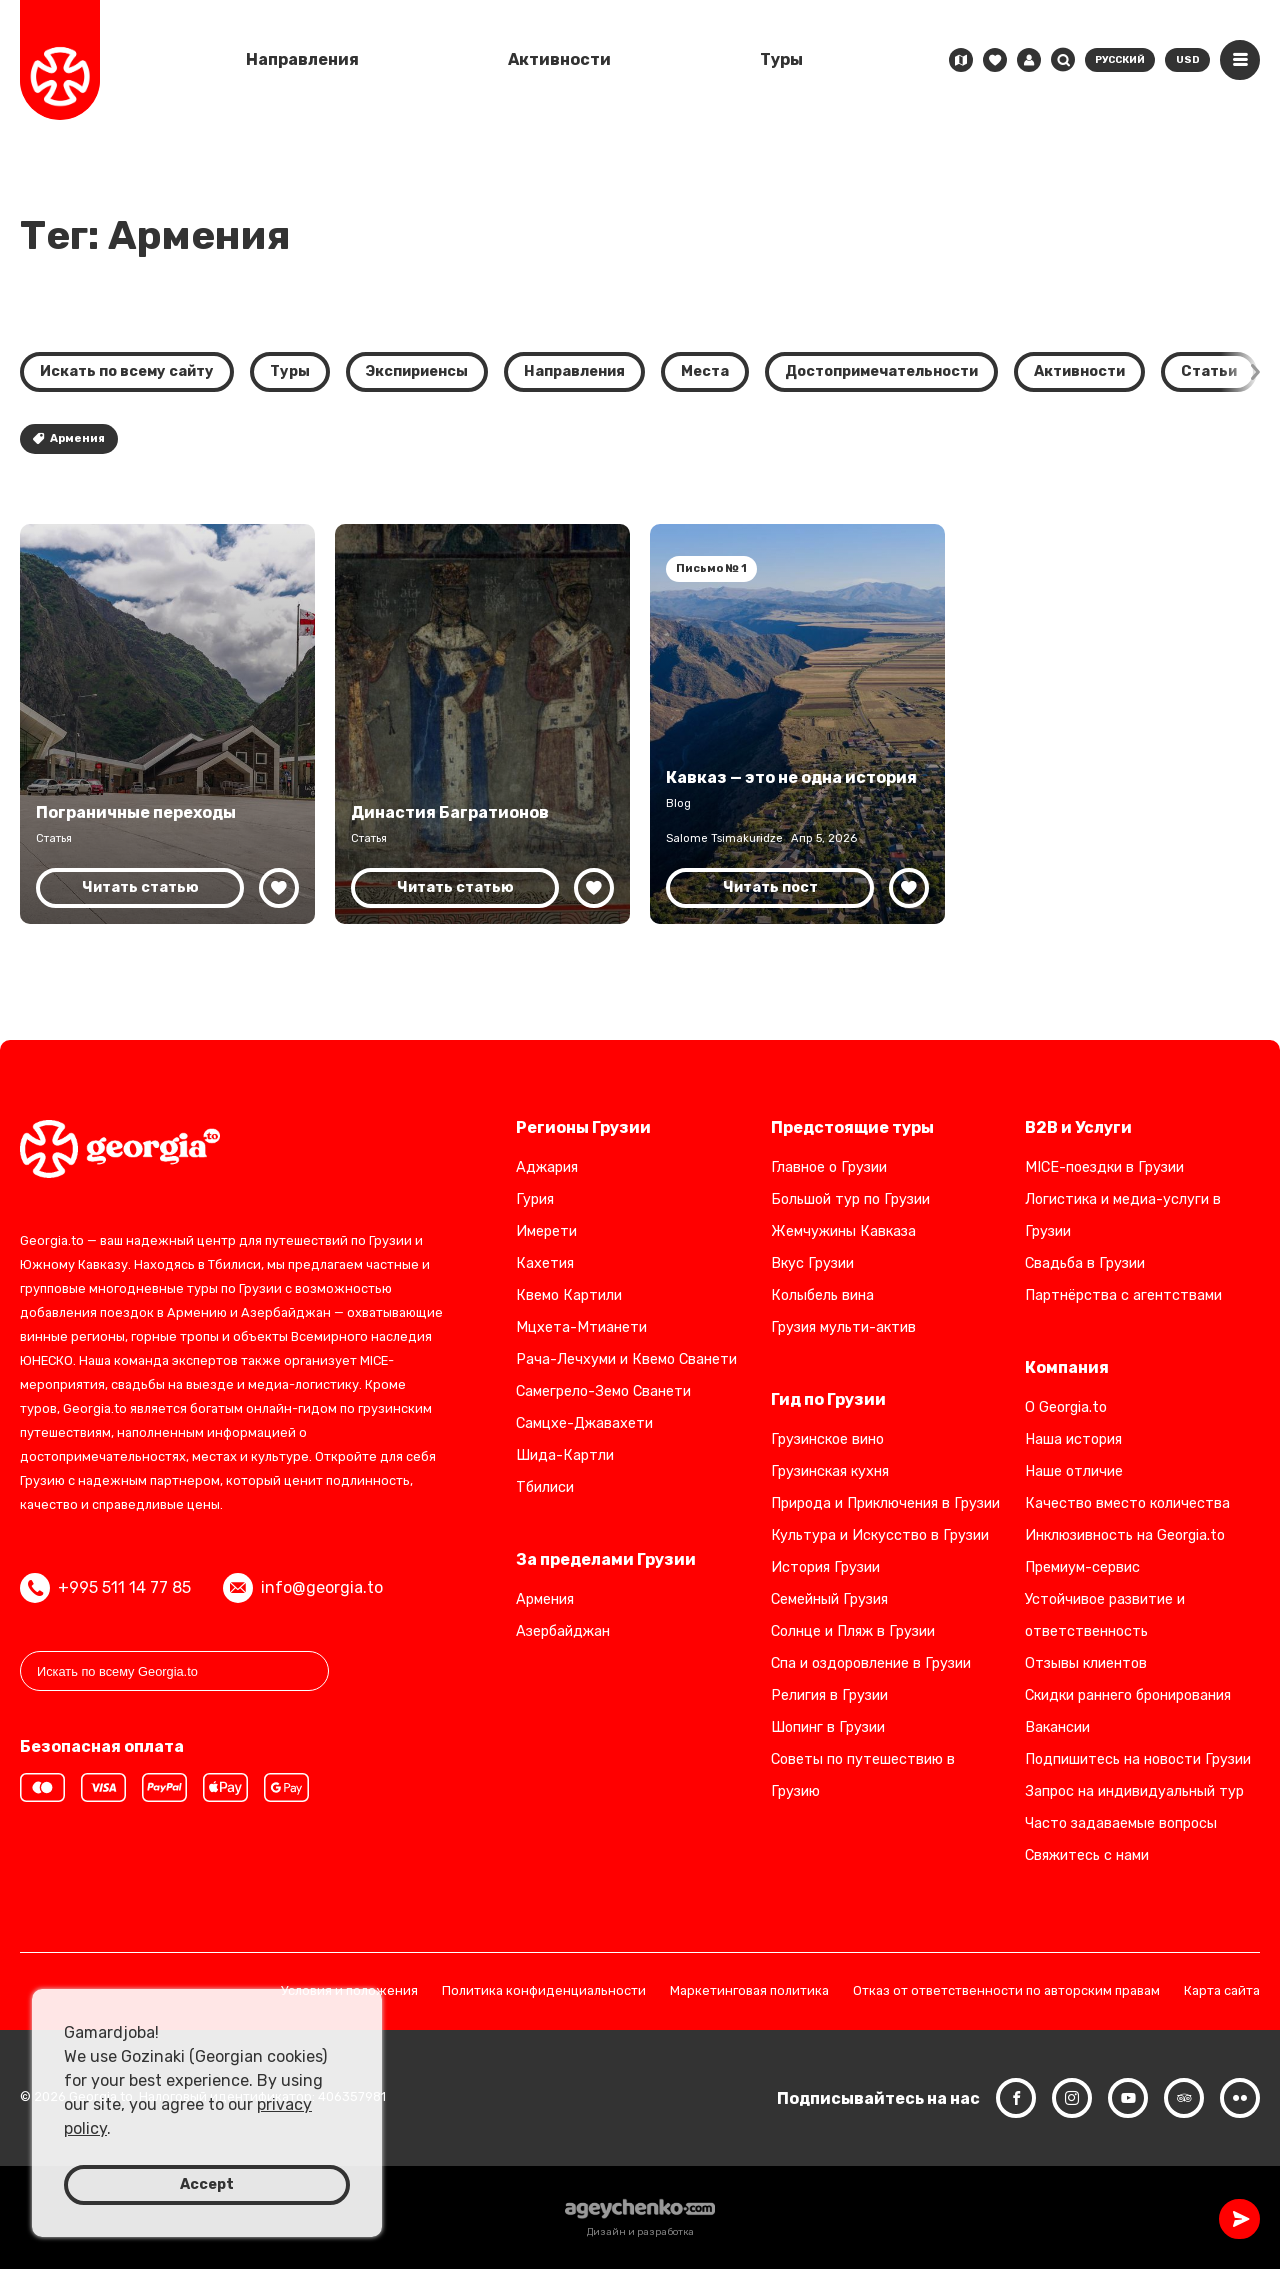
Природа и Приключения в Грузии (885, 1503)
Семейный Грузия (829, 1599)
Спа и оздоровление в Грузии (871, 1663)
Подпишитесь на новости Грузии (1138, 1759)
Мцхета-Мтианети (581, 1327)
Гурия (535, 1199)
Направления (302, 59)
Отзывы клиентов (1086, 1663)
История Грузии (825, 1567)
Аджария (547, 1167)
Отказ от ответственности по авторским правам (1006, 1991)
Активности (559, 59)
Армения (69, 438)
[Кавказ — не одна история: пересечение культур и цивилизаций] (797, 724)
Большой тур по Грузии (850, 1199)
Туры (781, 59)
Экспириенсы (417, 371)
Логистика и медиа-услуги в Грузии (1123, 1215)
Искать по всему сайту (127, 371)
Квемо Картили (569, 1295)
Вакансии (1057, 1727)
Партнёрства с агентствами (1123, 1295)
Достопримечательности (881, 371)
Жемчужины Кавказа (843, 1231)
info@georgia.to (303, 1588)
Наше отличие (1074, 1471)
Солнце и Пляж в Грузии (853, 1631)
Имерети (546, 1231)
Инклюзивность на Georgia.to (1125, 1535)
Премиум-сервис (1082, 1567)
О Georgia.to (1066, 1407)
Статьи (1209, 371)
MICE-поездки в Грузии (1104, 1167)
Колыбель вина (822, 1295)
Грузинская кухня (830, 1471)
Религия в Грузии (829, 1695)
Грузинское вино (827, 1439)
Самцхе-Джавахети (584, 1423)
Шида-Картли (565, 1455)
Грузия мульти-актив (843, 1327)
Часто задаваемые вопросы (1121, 1823)
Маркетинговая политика (749, 1991)
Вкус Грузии (812, 1263)
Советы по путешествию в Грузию (863, 1775)
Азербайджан (563, 1631)
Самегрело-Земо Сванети (603, 1391)
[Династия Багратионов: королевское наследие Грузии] (482, 724)
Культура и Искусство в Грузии (880, 1535)
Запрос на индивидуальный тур (1134, 1791)
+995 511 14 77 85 (105, 1588)
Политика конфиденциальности (544, 1991)
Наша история (1073, 1439)
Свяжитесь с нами (1087, 1855)
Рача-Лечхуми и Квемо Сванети (626, 1359)
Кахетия (545, 1263)
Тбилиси (545, 1487)
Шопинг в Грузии (828, 1727)
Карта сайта (1222, 1991)
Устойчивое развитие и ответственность (1105, 1615)
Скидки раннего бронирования (1128, 1695)
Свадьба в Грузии (1085, 1263)
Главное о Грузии (829, 1167)
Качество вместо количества (1127, 1503)
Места (705, 371)
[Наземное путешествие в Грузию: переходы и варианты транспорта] (167, 724)
